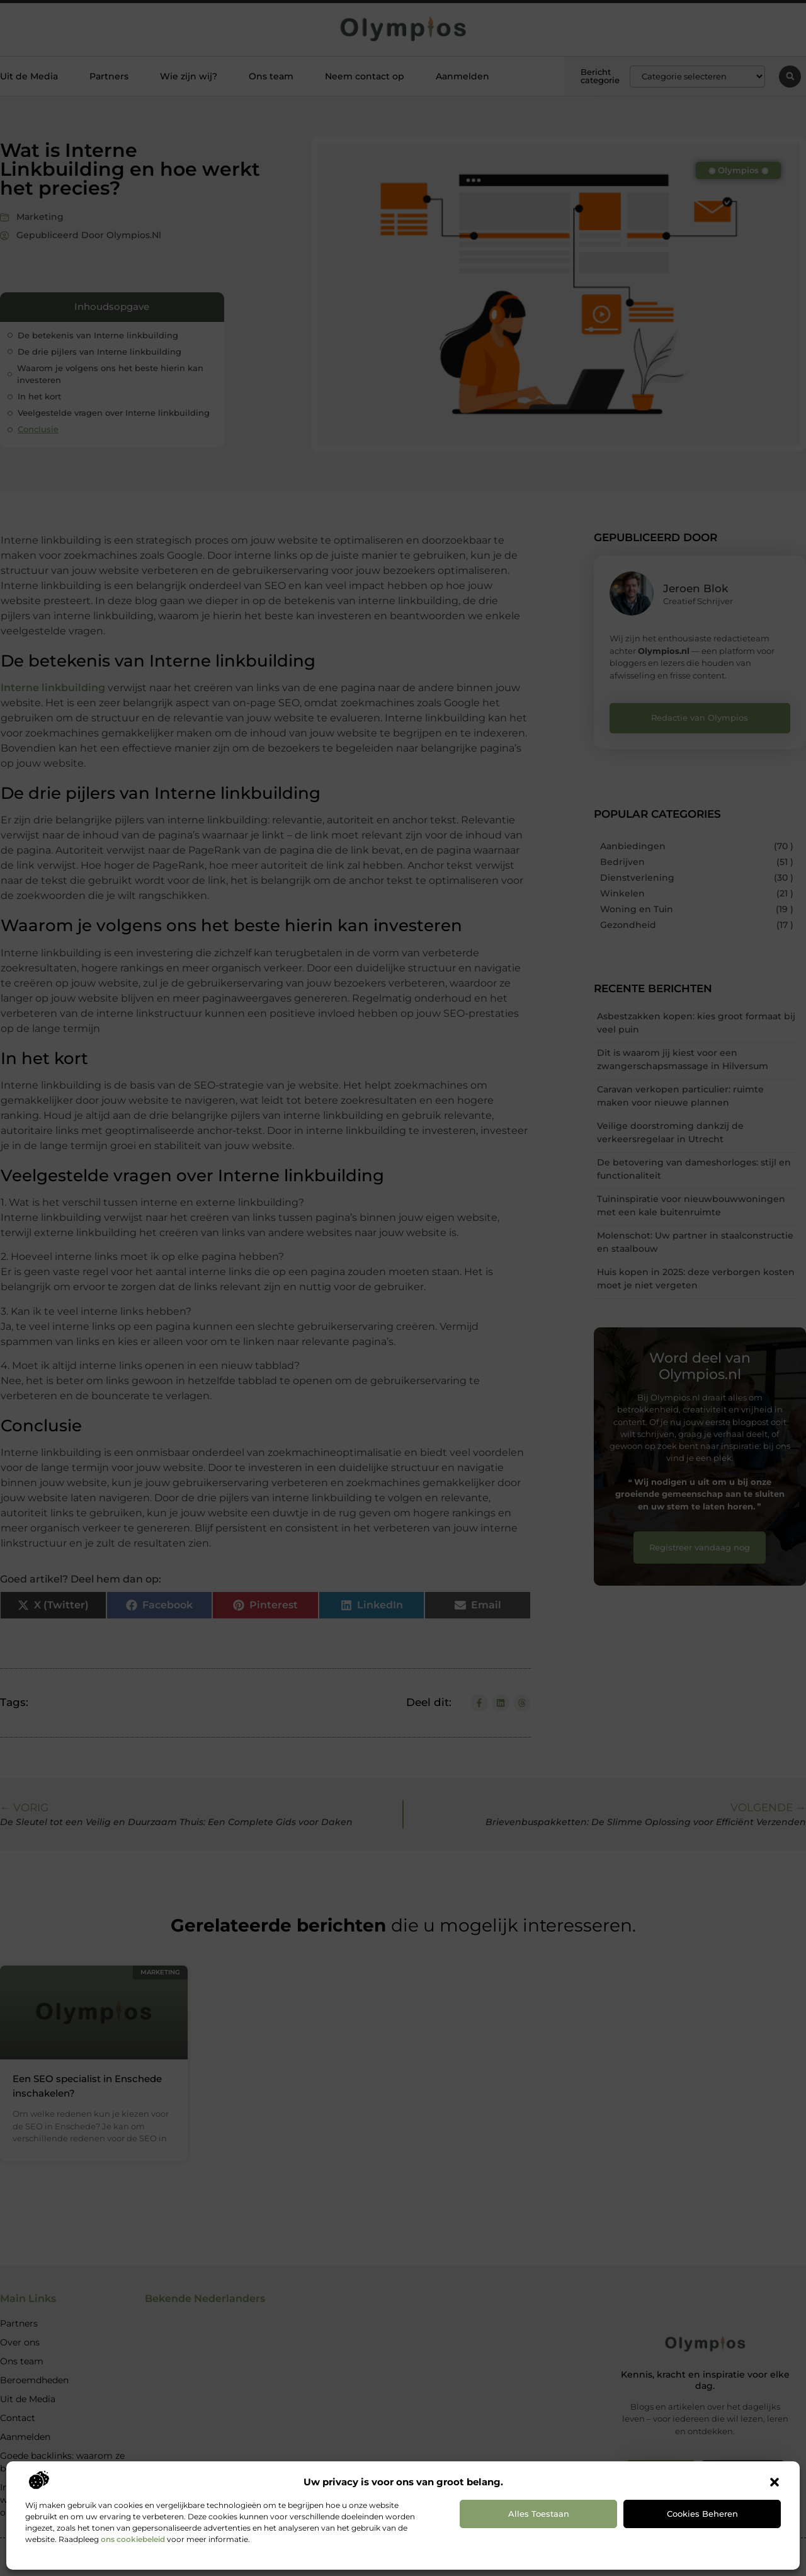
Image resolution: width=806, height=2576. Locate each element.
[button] (774, 2482)
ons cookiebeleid (133, 2539)
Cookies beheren (702, 2514)
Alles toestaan (538, 2514)
